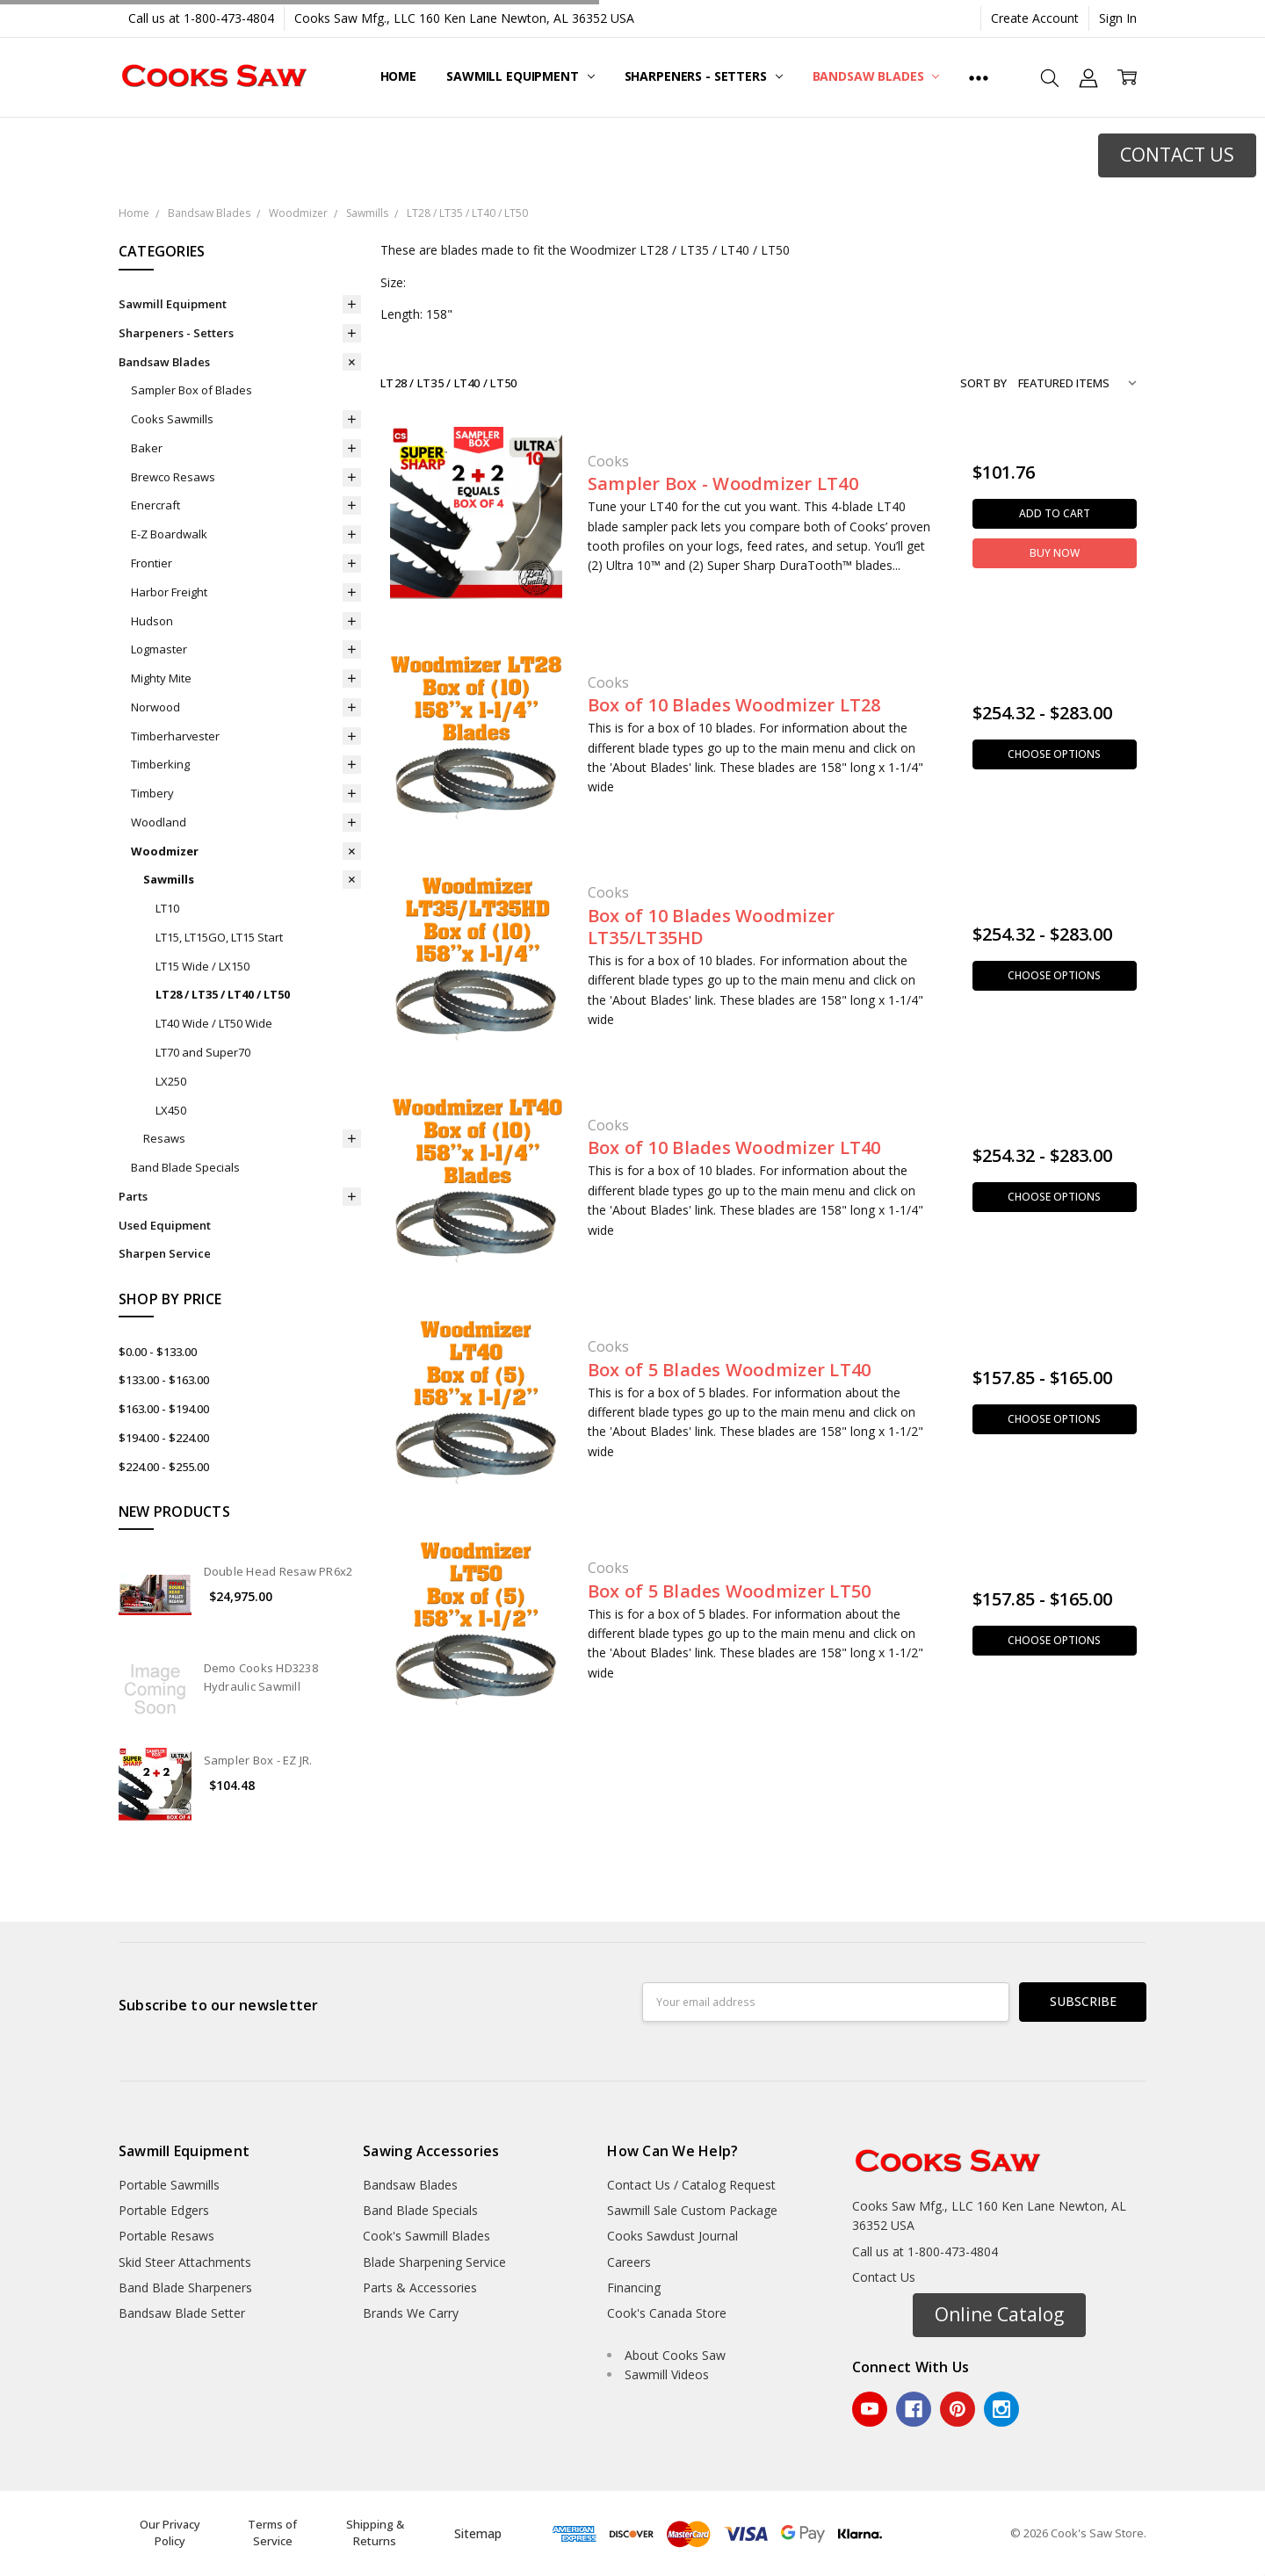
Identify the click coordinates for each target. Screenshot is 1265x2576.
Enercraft (155, 505)
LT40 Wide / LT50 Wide (213, 1023)
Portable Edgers (164, 2210)
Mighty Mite (161, 678)
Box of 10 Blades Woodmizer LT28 (734, 705)
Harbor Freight (169, 592)
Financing (634, 2287)
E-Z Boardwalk (169, 534)
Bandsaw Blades (876, 76)
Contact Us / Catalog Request (691, 2184)
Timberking (160, 764)
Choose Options (1054, 754)
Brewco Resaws (173, 477)
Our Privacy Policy (170, 2533)
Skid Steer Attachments (185, 2262)
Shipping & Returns (375, 2533)
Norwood (155, 707)
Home (398, 76)
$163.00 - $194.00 (164, 1409)
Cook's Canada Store (666, 2313)
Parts (133, 1196)
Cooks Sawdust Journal (672, 2235)
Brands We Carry (411, 2313)
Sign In (1118, 18)
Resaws (164, 1138)
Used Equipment (165, 1225)
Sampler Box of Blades (191, 390)
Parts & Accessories (420, 2287)
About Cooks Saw (675, 2355)
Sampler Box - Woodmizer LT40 (723, 483)
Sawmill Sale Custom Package (692, 2210)
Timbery (152, 793)
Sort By (983, 383)
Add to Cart (1054, 513)
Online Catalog (999, 2314)
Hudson (152, 621)
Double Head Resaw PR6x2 (278, 1571)
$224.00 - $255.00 (164, 1467)
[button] (1177, 155)
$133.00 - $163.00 (164, 1380)
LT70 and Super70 (202, 1052)
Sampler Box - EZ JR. (258, 1760)
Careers (629, 2262)
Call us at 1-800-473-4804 (201, 18)
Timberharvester (175, 736)
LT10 (167, 908)
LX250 (170, 1081)
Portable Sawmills (169, 2184)
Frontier (151, 563)
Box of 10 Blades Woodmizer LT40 (734, 1147)
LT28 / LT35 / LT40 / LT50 (222, 994)
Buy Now (1055, 552)
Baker (147, 448)
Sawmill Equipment (520, 76)
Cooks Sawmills (172, 419)
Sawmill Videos (667, 2374)
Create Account (1035, 18)
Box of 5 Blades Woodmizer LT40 (729, 1370)
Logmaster (159, 649)
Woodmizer (165, 851)
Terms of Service (272, 2533)
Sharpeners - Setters (704, 76)
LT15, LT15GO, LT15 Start (219, 937)
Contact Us (883, 2277)
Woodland (158, 822)
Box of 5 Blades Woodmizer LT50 (729, 1591)
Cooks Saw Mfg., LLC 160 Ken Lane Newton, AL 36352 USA (464, 18)
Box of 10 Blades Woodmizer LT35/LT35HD (711, 926)
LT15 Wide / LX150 (202, 966)
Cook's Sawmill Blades (426, 2235)
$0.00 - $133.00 (158, 1352)
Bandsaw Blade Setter (182, 2313)
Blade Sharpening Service (434, 2262)
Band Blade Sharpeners (185, 2287)
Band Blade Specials (185, 1167)
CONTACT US (1177, 154)
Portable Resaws (166, 2235)
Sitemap (478, 2533)
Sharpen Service (165, 1253)
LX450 (170, 1110)
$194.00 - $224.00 (164, 1438)
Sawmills (168, 879)
